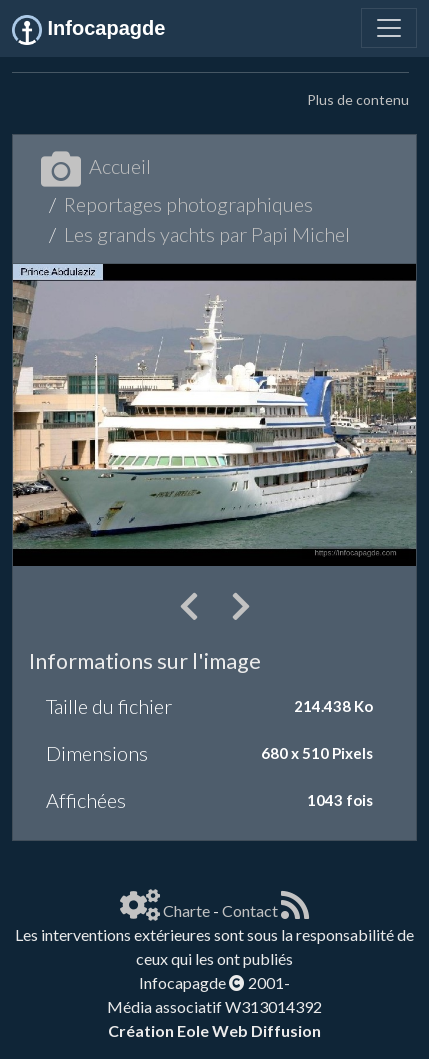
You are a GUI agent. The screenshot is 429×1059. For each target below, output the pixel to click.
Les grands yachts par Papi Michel (207, 234)
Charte (186, 910)
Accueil (96, 166)
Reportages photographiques (188, 204)
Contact (250, 910)
